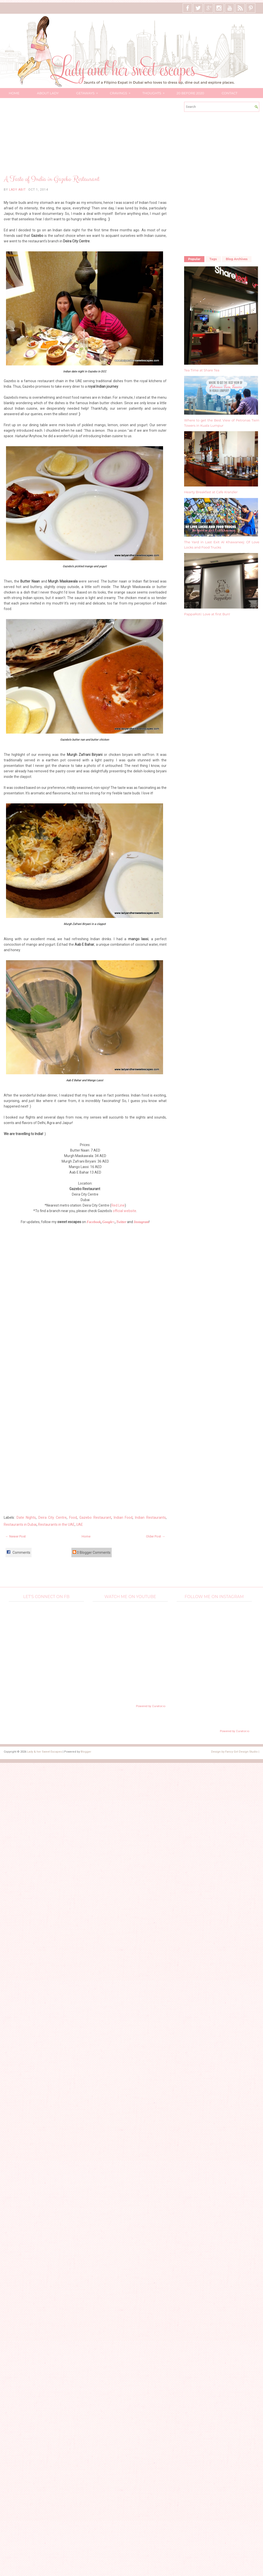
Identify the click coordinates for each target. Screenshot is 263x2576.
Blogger (86, 1751)
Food (73, 1517)
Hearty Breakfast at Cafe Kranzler (211, 492)
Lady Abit (17, 189)
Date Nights (26, 1517)
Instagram (141, 1222)
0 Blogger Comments (91, 1552)
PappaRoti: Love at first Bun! (207, 614)
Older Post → (155, 1536)
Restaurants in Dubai (20, 1524)
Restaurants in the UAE (56, 1524)
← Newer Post (15, 1536)
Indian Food (123, 1517)
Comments (18, 1552)
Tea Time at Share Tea (201, 370)
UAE (79, 1524)
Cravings (122, 91)
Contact (229, 93)
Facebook (94, 1222)
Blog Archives (237, 259)
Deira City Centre (52, 1517)
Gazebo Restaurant (95, 1517)
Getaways (88, 91)
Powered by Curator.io (150, 1706)
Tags (213, 259)
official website (124, 1211)
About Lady (48, 93)
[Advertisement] (93, 137)
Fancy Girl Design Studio (241, 1751)
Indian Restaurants (150, 1517)
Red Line (118, 1205)
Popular (194, 259)
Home (14, 93)
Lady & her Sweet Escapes (44, 1751)
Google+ (108, 1222)
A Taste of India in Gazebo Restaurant (51, 179)
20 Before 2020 (190, 93)
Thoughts (155, 91)
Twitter (121, 1222)
